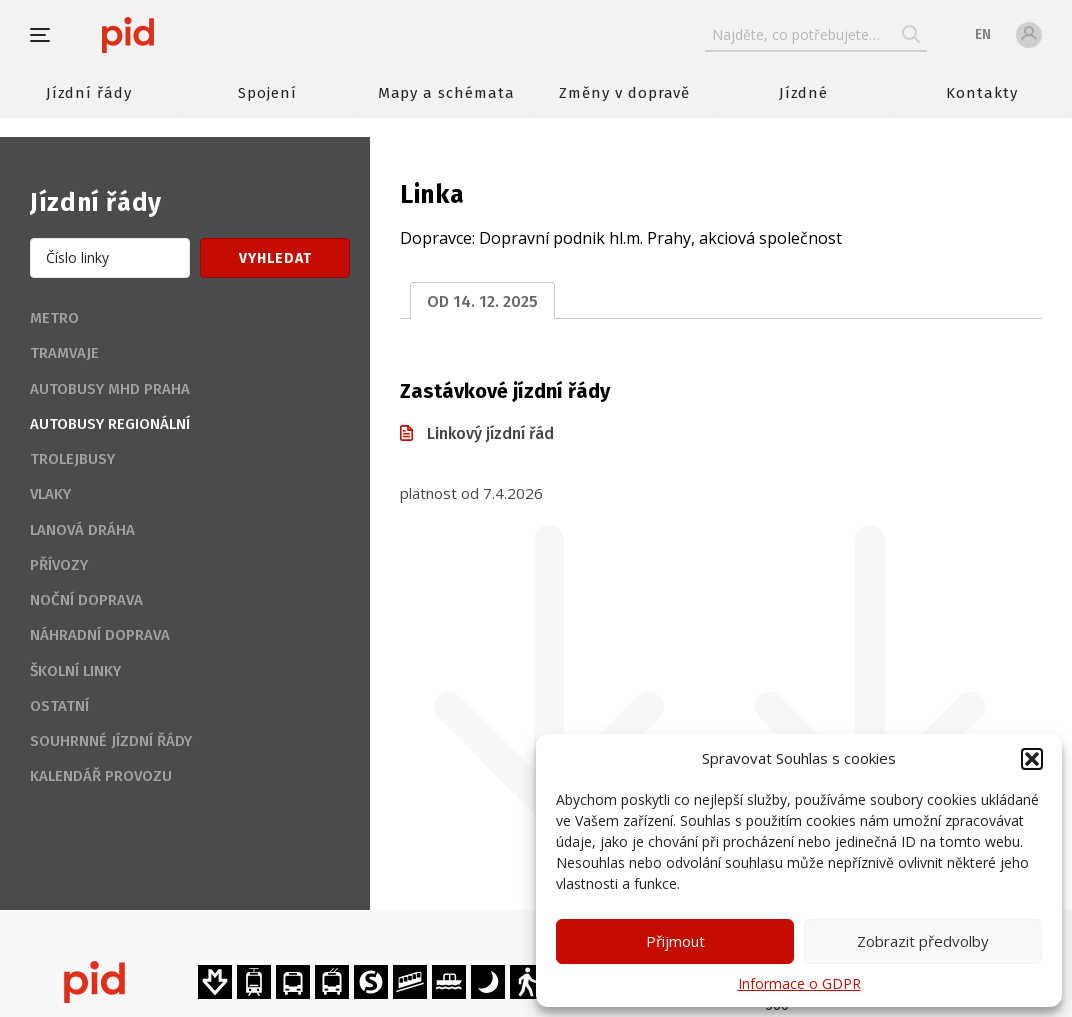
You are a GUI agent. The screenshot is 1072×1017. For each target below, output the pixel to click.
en (983, 34)
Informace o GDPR (799, 983)
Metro (54, 318)
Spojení (267, 93)
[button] (1032, 759)
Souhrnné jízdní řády (111, 741)
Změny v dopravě (624, 93)
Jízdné (804, 93)
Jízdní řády (89, 93)
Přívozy (59, 565)
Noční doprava (86, 600)
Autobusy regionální (110, 424)
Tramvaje (64, 353)
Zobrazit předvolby (923, 941)
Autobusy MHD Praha (110, 389)
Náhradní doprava (100, 635)
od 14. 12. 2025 (482, 301)
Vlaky (50, 494)
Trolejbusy (72, 459)
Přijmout (675, 941)
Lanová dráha (82, 530)
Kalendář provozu (101, 776)
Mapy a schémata (446, 93)
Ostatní (59, 706)
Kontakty (982, 93)
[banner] (187, 35)
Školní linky (75, 671)
